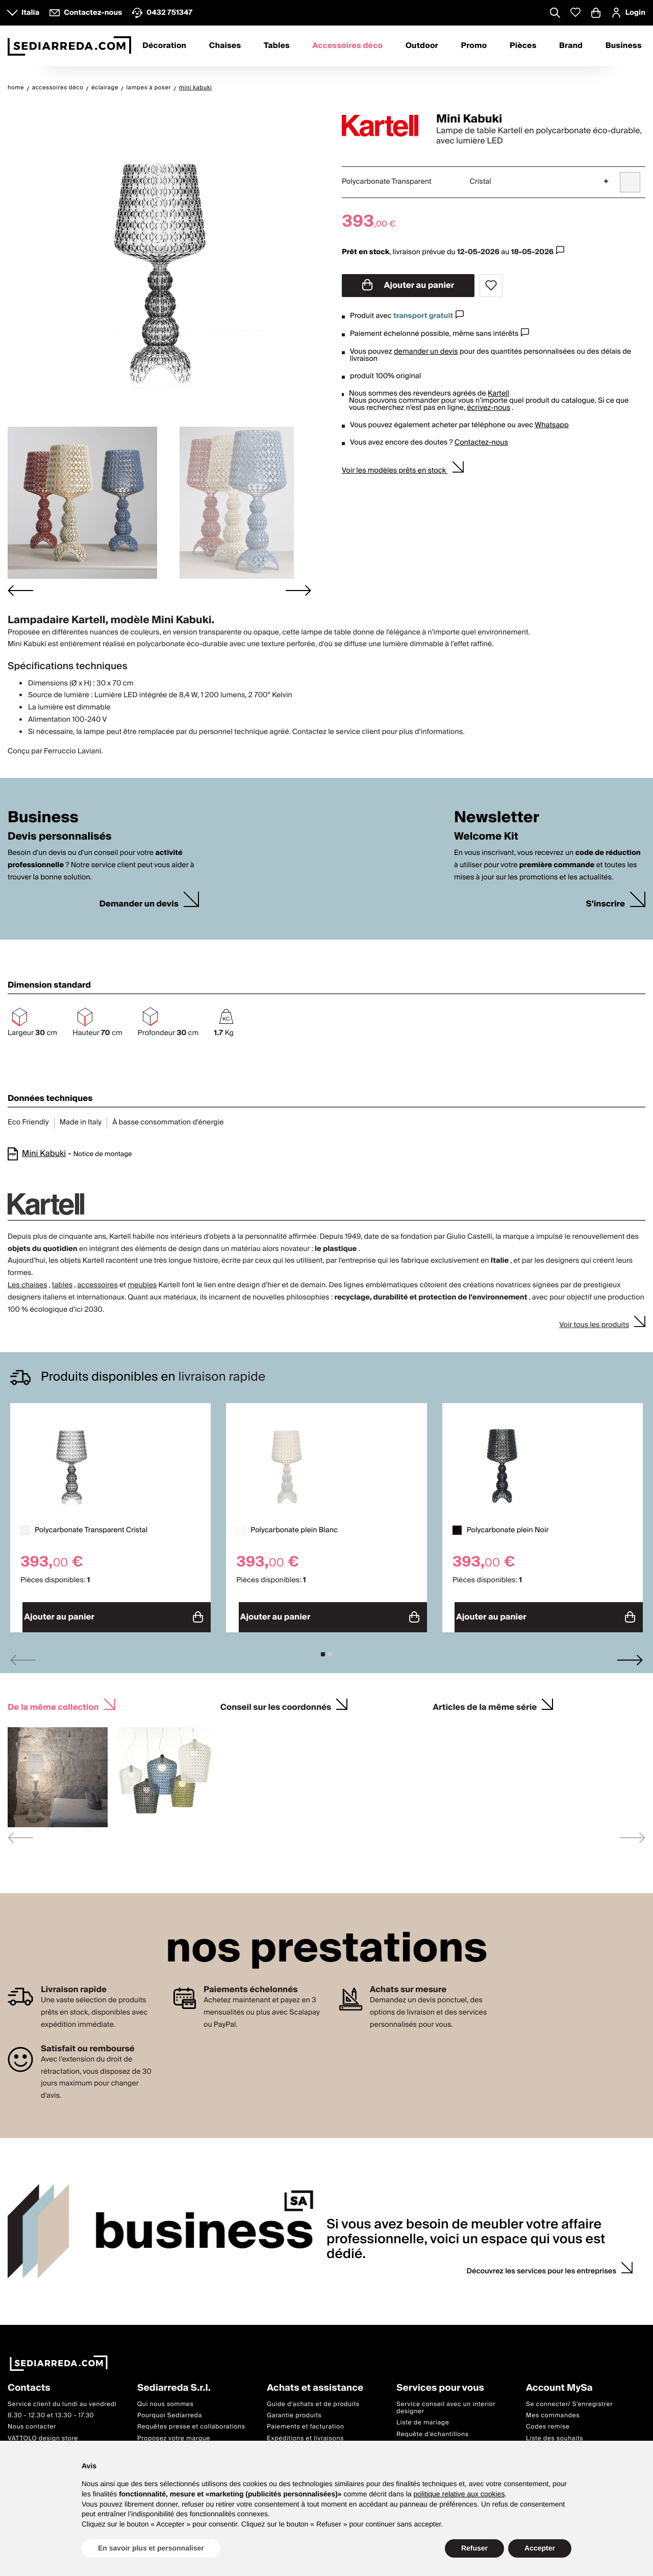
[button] (82, 503)
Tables (277, 46)
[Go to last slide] (20, 590)
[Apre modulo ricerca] (555, 14)
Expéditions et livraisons (305, 2433)
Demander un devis (139, 904)
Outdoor (422, 46)
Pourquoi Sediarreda (169, 2410)
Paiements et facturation (305, 2422)
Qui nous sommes (165, 2399)
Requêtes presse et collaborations (191, 2422)
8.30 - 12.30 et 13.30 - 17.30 (51, 2410)
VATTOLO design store (43, 2433)
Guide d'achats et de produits (313, 2399)
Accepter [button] (539, 2548)
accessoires (97, 1285)
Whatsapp (551, 425)
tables (62, 1285)
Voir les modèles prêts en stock (394, 470)
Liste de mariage (422, 2418)
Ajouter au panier (408, 285)
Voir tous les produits (594, 1325)
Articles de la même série (485, 1701)
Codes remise (548, 2422)
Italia (30, 13)
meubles (142, 1285)
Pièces (523, 46)
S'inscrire (605, 904)
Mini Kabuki (44, 1153)
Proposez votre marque (173, 2433)
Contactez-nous (481, 442)
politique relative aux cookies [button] (459, 2494)
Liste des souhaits (554, 2433)
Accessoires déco (347, 46)
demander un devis (426, 352)
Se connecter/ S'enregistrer (569, 2399)
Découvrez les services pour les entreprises (542, 2267)
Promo (474, 46)
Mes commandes (553, 2410)
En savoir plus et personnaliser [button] (151, 2548)
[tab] (323, 1650)
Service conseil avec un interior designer (445, 2403)
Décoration (164, 46)
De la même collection (53, 1701)
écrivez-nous (488, 408)
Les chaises (27, 1285)
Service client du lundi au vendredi (62, 2399)
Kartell (498, 393)
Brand (571, 46)
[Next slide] (298, 590)
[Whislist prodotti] (575, 12)
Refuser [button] (474, 2548)
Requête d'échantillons (432, 2429)
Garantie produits (294, 2410)
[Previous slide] (23, 1655)
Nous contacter (32, 2422)
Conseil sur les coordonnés (276, 1701)
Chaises (225, 46)
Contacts (29, 2383)
